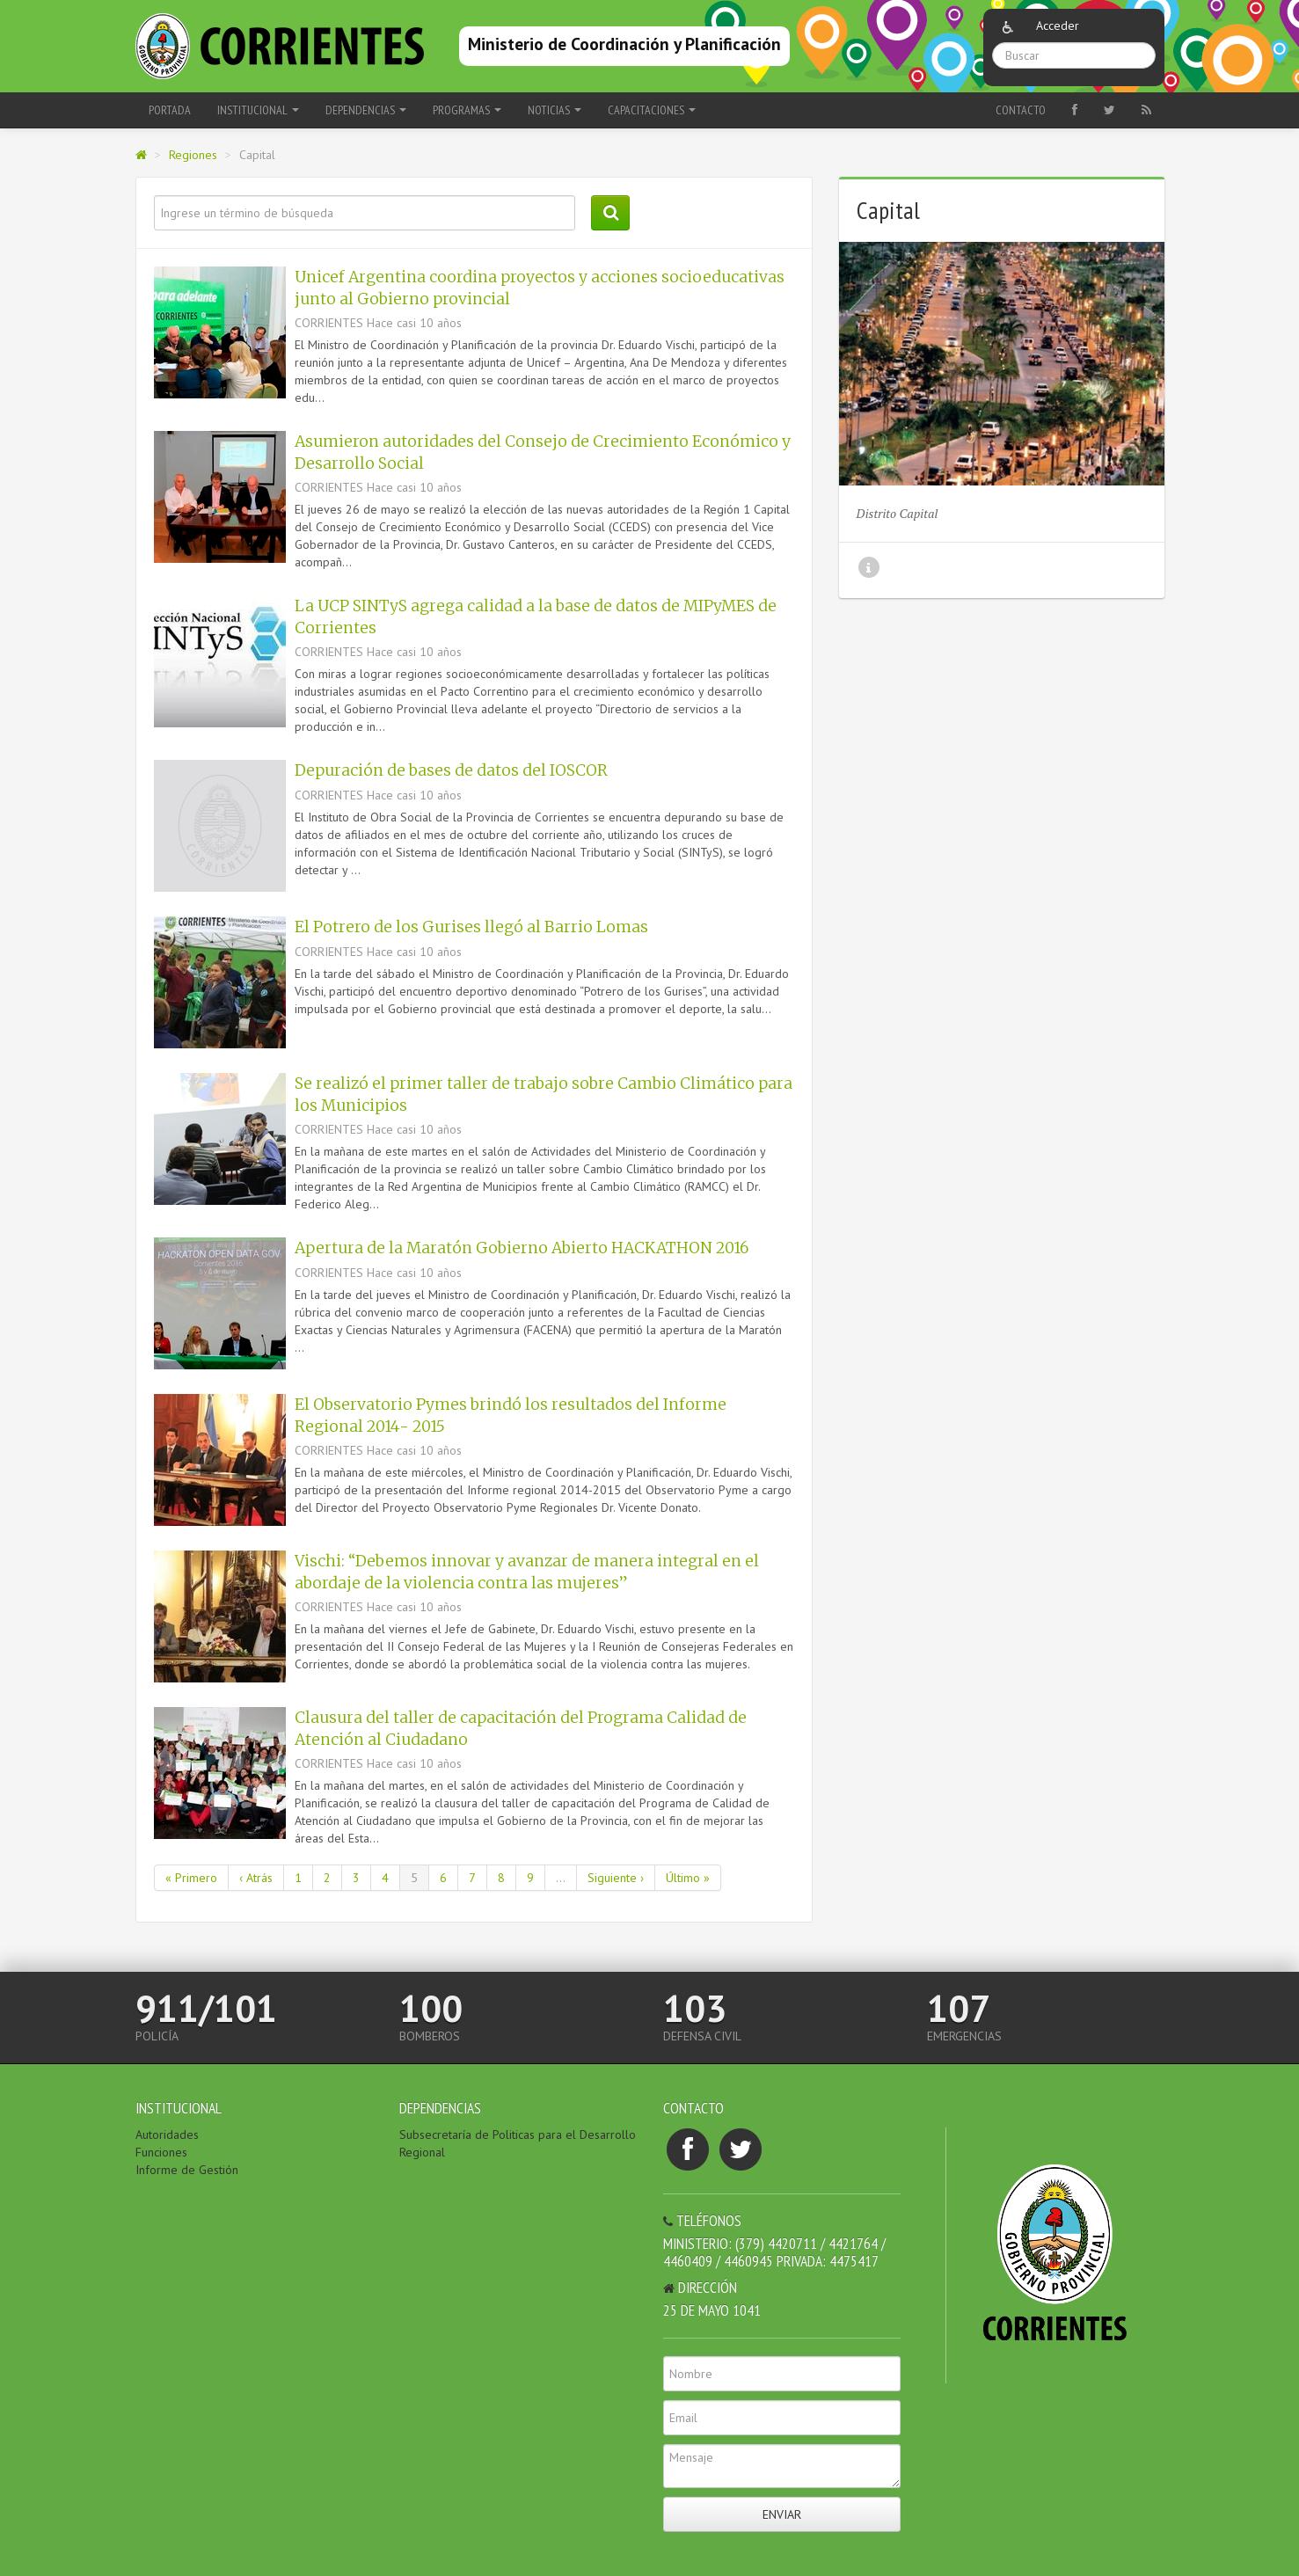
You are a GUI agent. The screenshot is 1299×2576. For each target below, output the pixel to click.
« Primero (191, 1878)
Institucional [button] (258, 110)
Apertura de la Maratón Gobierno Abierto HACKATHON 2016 (521, 1248)
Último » (688, 1878)
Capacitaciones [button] (652, 110)
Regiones (193, 155)
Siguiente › (615, 1878)
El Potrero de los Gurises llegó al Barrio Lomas (471, 927)
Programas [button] (467, 110)
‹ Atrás (256, 1878)
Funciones (161, 2152)
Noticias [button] (554, 110)
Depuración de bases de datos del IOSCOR (451, 770)
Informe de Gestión (186, 2170)
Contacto (1021, 110)
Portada (170, 110)
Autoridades (167, 2134)
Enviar (782, 2514)
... (561, 1878)
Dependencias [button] (365, 110)
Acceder (1057, 25)
